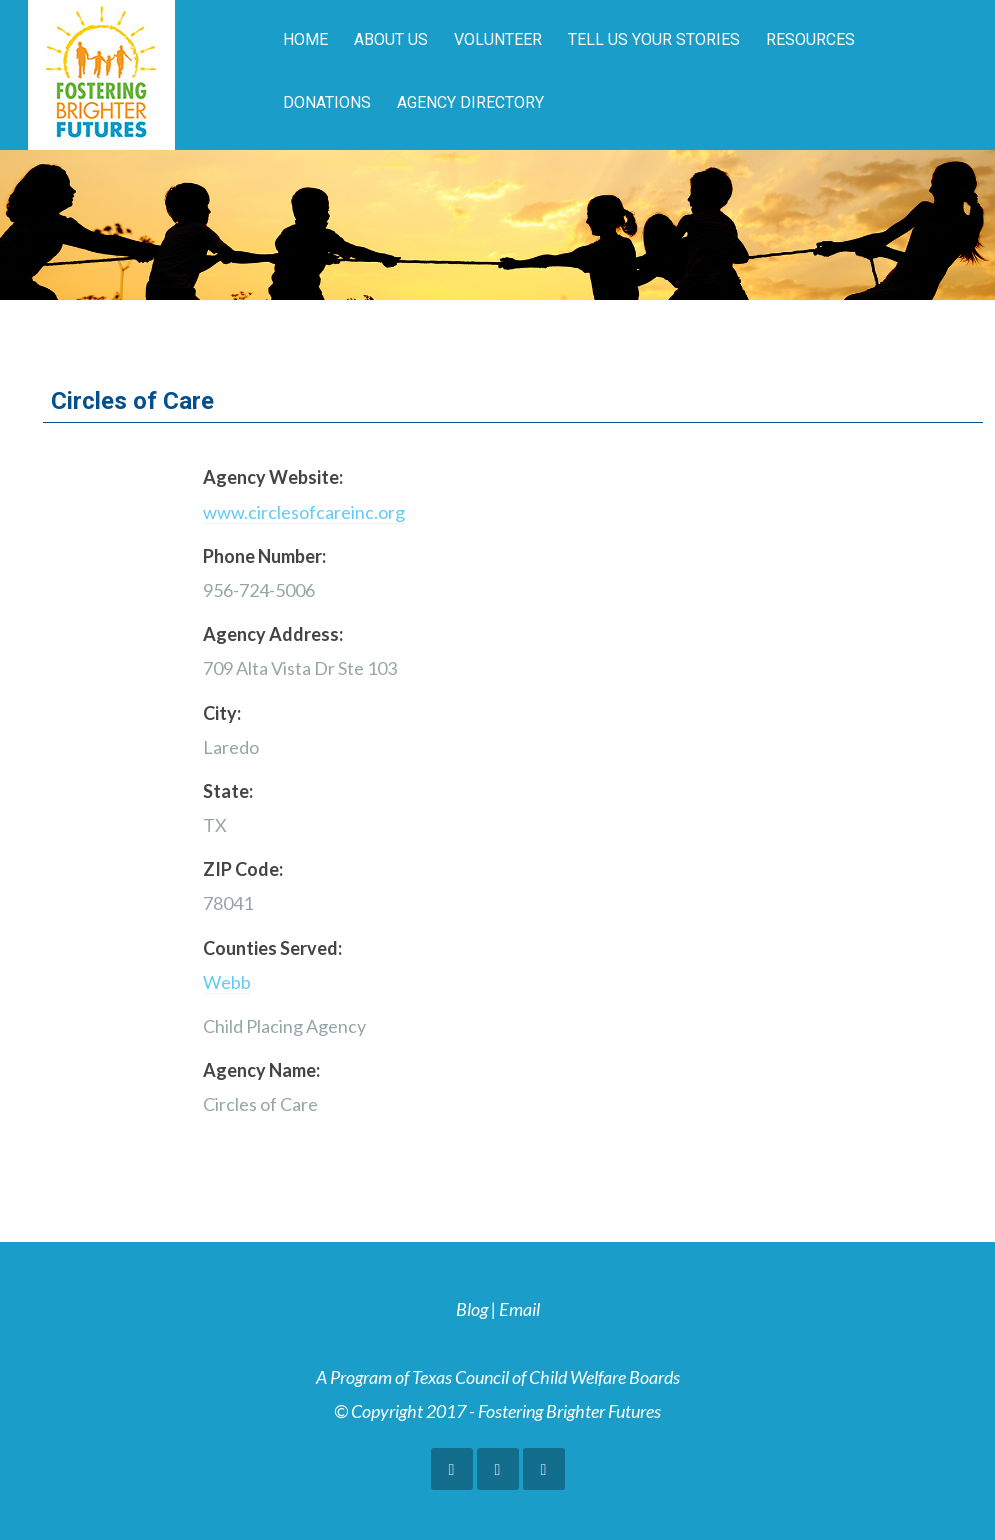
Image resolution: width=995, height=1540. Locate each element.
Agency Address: (273, 634)
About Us (391, 39)
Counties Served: (272, 948)
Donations (327, 102)
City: (222, 713)
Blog (472, 1309)
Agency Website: (273, 477)
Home (305, 39)
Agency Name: (261, 1070)
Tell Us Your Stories (654, 39)
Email (519, 1309)
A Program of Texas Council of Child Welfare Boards (498, 1377)
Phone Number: (264, 556)
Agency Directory (470, 102)
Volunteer (498, 39)
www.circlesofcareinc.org (304, 512)
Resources (810, 39)
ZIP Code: (243, 869)
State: (228, 791)
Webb (227, 982)
